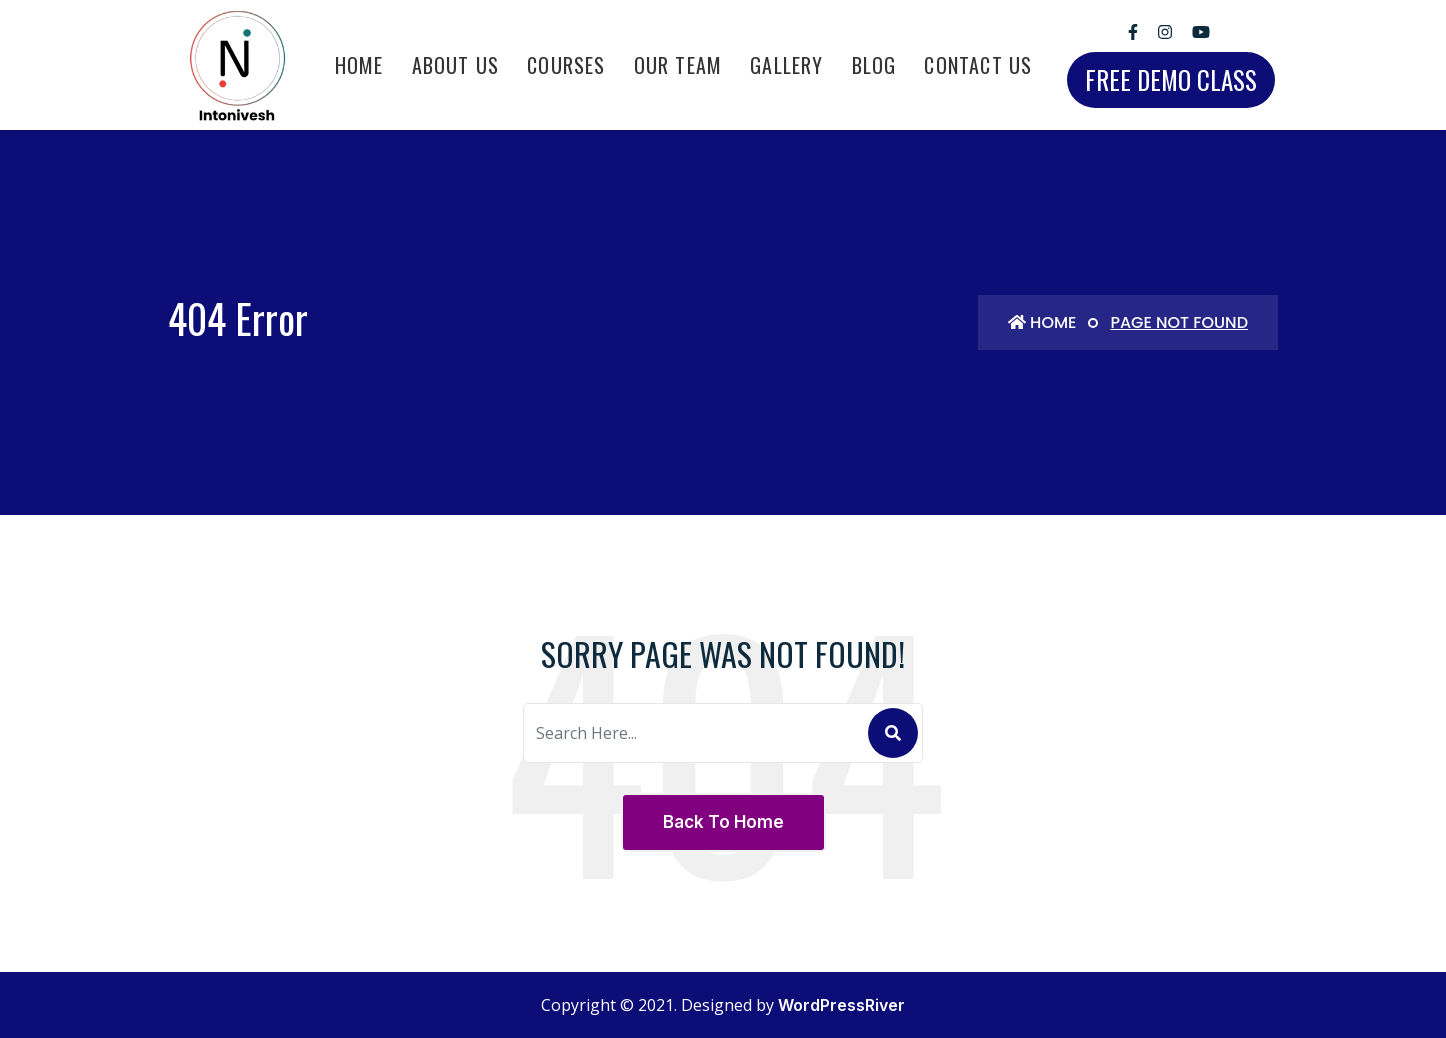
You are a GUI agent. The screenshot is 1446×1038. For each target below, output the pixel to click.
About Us (456, 65)
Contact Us (978, 65)
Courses (566, 65)
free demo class (1171, 79)
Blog (874, 65)
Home (359, 65)
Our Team (678, 65)
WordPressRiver (841, 1005)
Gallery (786, 65)
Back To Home (723, 822)
